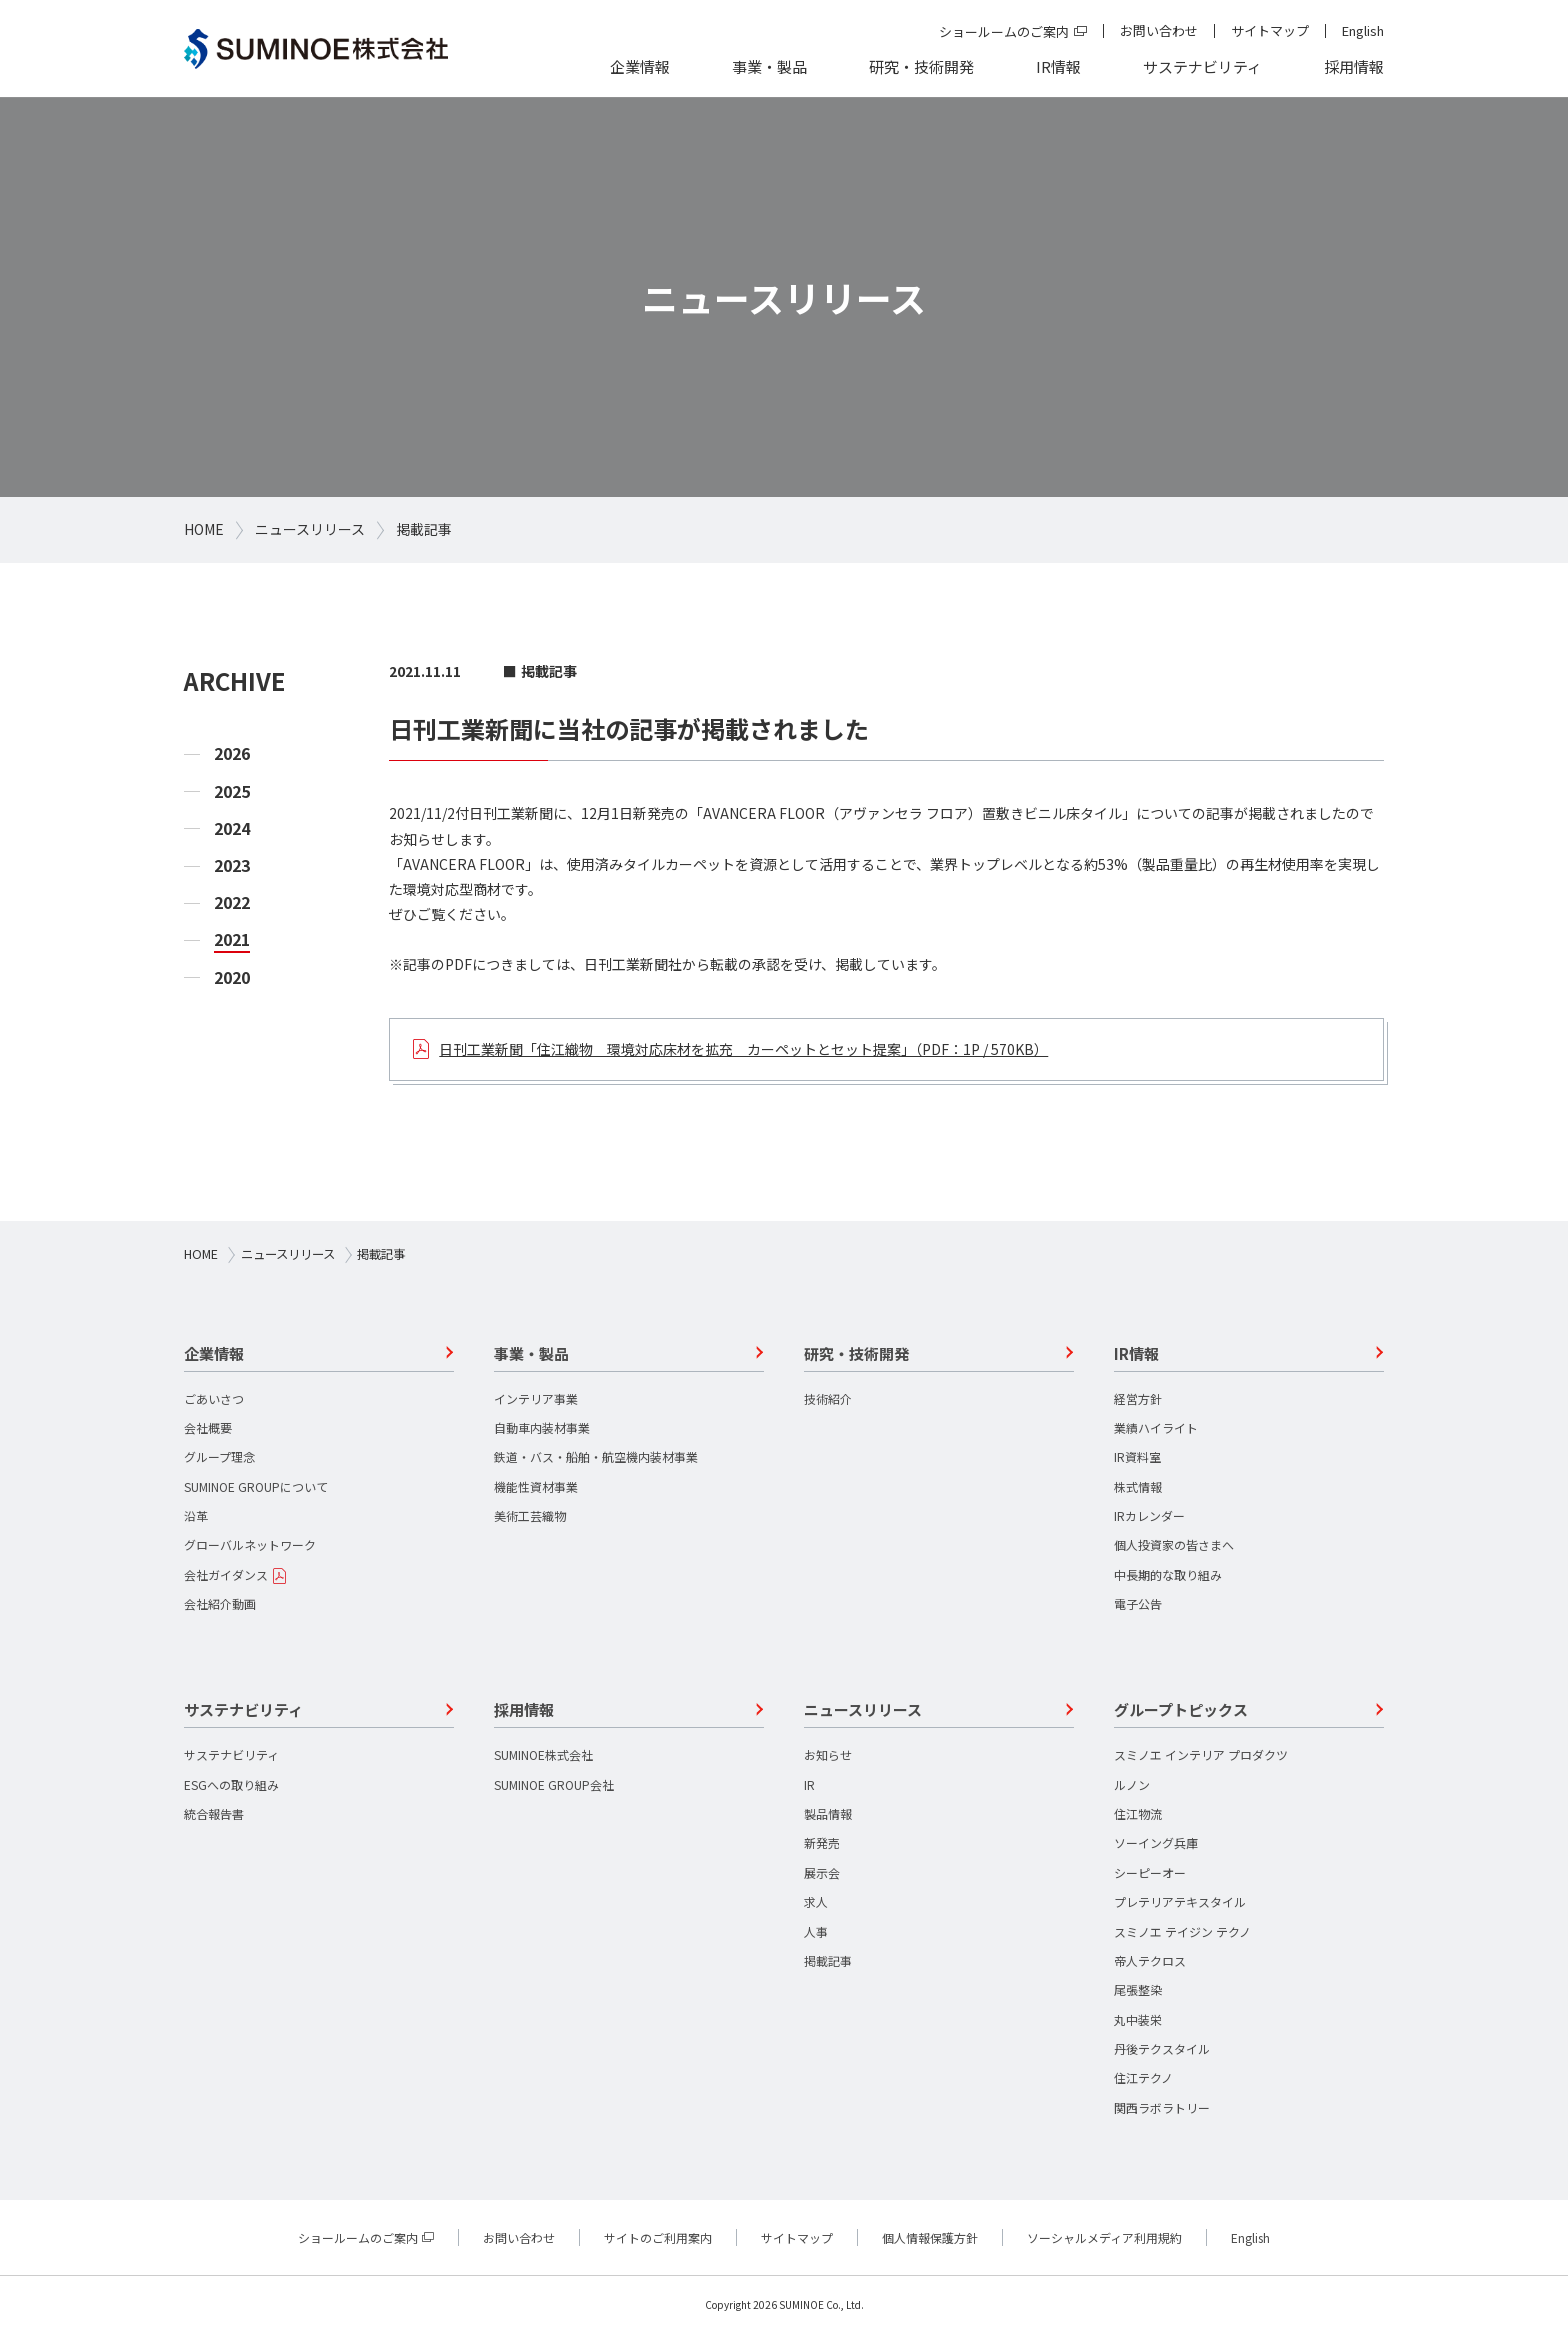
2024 (232, 828)
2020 (232, 977)
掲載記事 (424, 529)
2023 (232, 865)
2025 (232, 791)
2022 (232, 902)
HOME (204, 529)
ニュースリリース (310, 529)
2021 (232, 939)
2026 (232, 753)
